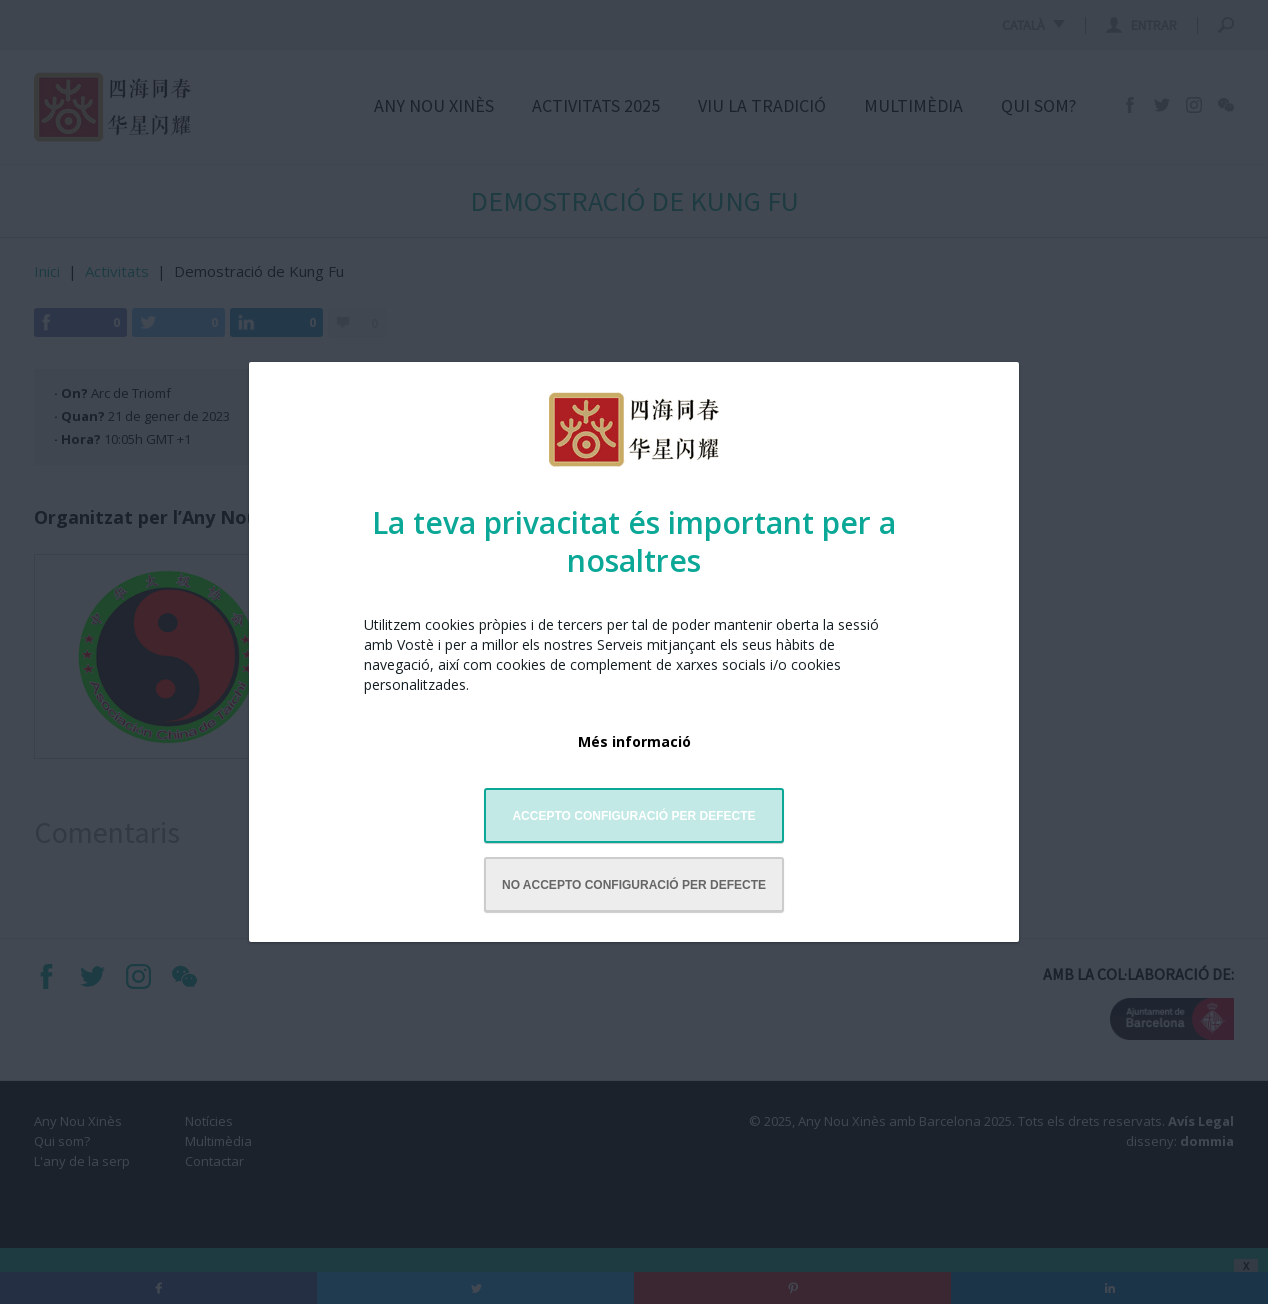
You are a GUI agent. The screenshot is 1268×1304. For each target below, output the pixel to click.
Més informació (634, 741)
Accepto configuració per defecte (633, 816)
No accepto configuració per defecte (634, 885)
